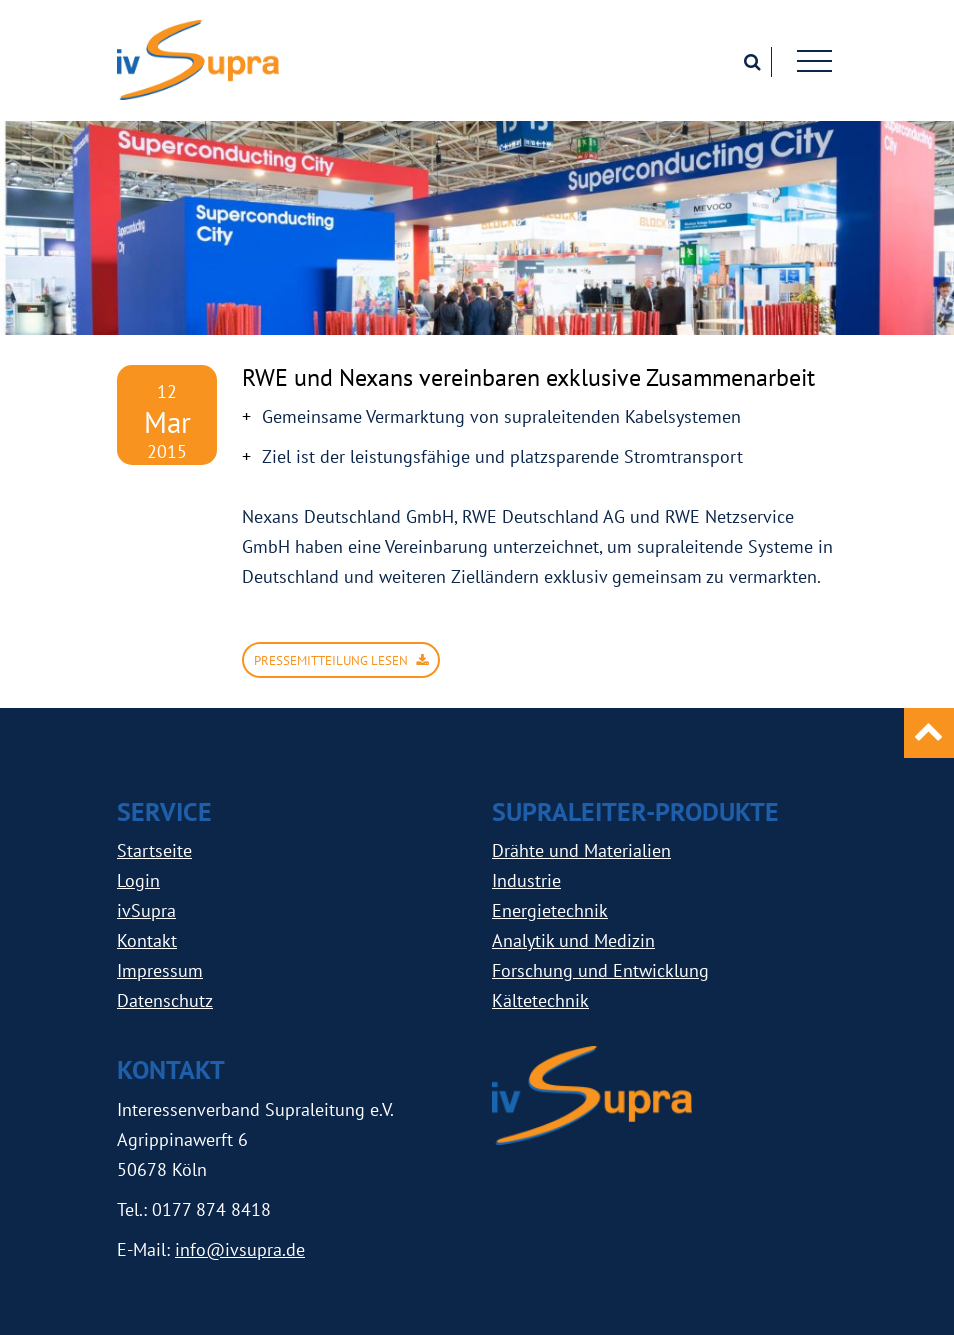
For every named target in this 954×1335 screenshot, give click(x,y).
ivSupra (146, 910)
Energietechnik (550, 910)
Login (138, 880)
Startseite (154, 850)
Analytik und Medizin (573, 940)
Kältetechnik (540, 1000)
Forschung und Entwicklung (600, 970)
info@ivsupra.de (240, 1249)
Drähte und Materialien (581, 850)
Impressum (160, 970)
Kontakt (147, 940)
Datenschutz (165, 1000)
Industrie (526, 880)
